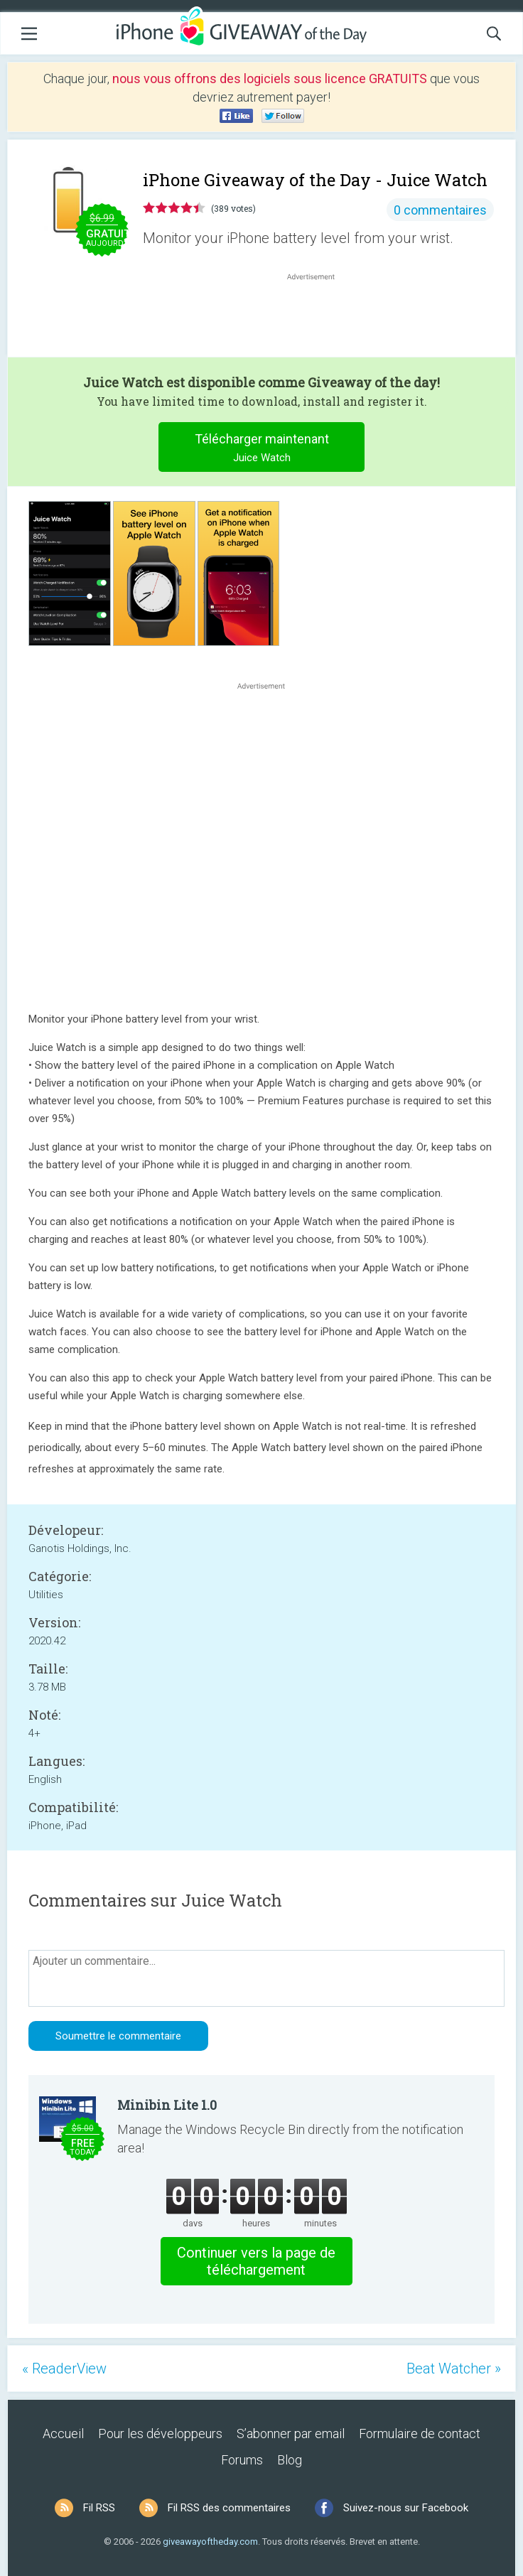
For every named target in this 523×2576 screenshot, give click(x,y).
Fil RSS (99, 2507)
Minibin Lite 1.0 (167, 2104)
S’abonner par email (291, 2433)
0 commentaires (440, 210)
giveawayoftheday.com (210, 2541)
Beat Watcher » (453, 2368)
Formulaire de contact (419, 2433)
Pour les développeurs (160, 2433)
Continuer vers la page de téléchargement (256, 2261)
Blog (289, 2459)
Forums (242, 2459)
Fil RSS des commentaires (229, 2507)
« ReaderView (64, 2368)
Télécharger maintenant (262, 449)
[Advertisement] (318, 317)
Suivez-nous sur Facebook (405, 2507)
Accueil (63, 2433)
